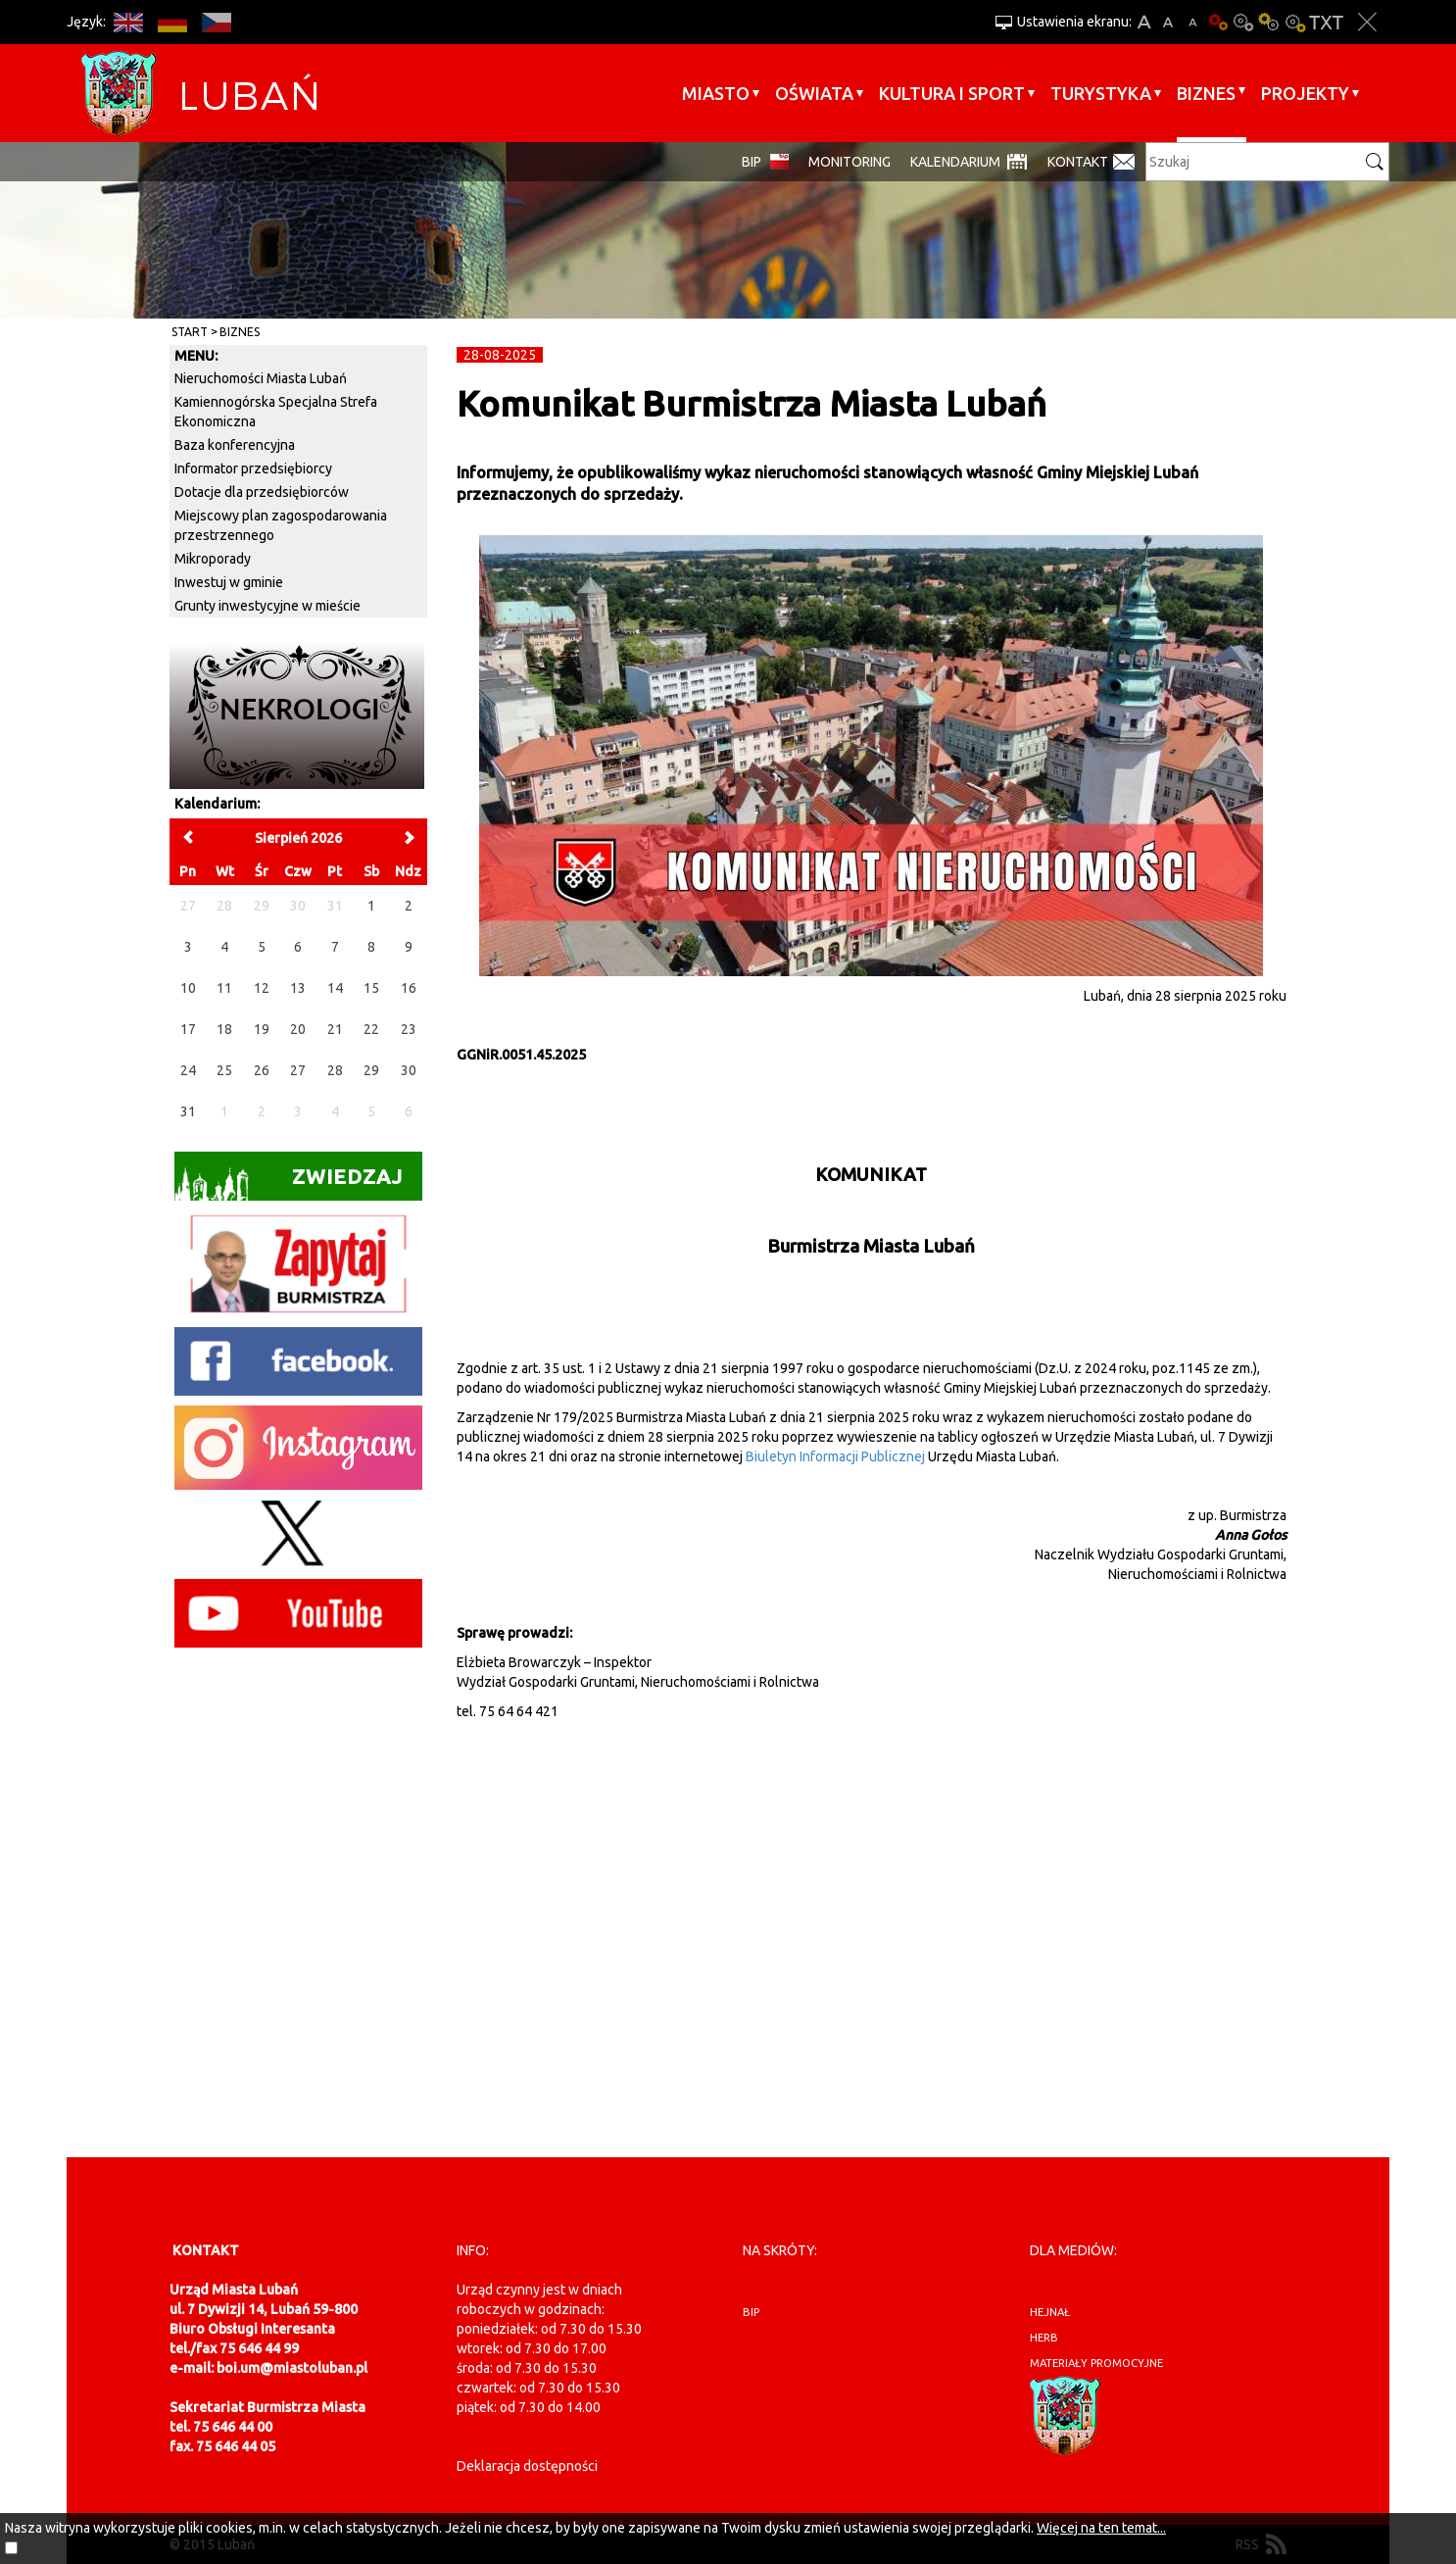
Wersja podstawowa (1218, 22)
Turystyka (1100, 93)
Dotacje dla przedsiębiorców (261, 492)
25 (224, 1070)
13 (298, 988)
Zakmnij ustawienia (1367, 22)
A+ (1144, 22)
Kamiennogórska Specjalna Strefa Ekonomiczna (275, 411)
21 (335, 1029)
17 (188, 1029)
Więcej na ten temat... (1101, 2528)
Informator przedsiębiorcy (253, 468)
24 (188, 1070)
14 (335, 988)
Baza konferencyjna (234, 445)
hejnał (1050, 2312)
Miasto (716, 93)
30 (408, 1070)
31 (188, 1111)
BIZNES (1206, 93)
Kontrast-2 (1294, 22)
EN (128, 22)
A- (1193, 22)
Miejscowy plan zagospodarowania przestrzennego (280, 525)
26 (261, 1070)
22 (371, 1029)
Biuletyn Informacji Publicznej (835, 1456)
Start (189, 331)
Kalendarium (955, 162)
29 (371, 1070)
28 (335, 1070)
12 (261, 988)
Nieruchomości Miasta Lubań (260, 378)
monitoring (849, 162)
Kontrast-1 (1269, 22)
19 (261, 1029)
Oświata (814, 93)
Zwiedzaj (288, 1182)
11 (224, 988)
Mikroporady (212, 559)
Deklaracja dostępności (527, 2466)
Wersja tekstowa (1326, 22)
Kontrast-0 (1243, 22)
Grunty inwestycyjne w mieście (267, 606)
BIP (751, 162)
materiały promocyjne (1096, 2363)
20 (298, 1029)
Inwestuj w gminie (228, 582)
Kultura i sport (952, 93)
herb (1044, 2337)
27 (298, 1070)
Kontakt (1077, 162)
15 (371, 988)
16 (408, 988)
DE (172, 22)
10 (188, 988)
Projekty (1305, 93)
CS (216, 22)
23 (408, 1029)
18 (224, 1029)
